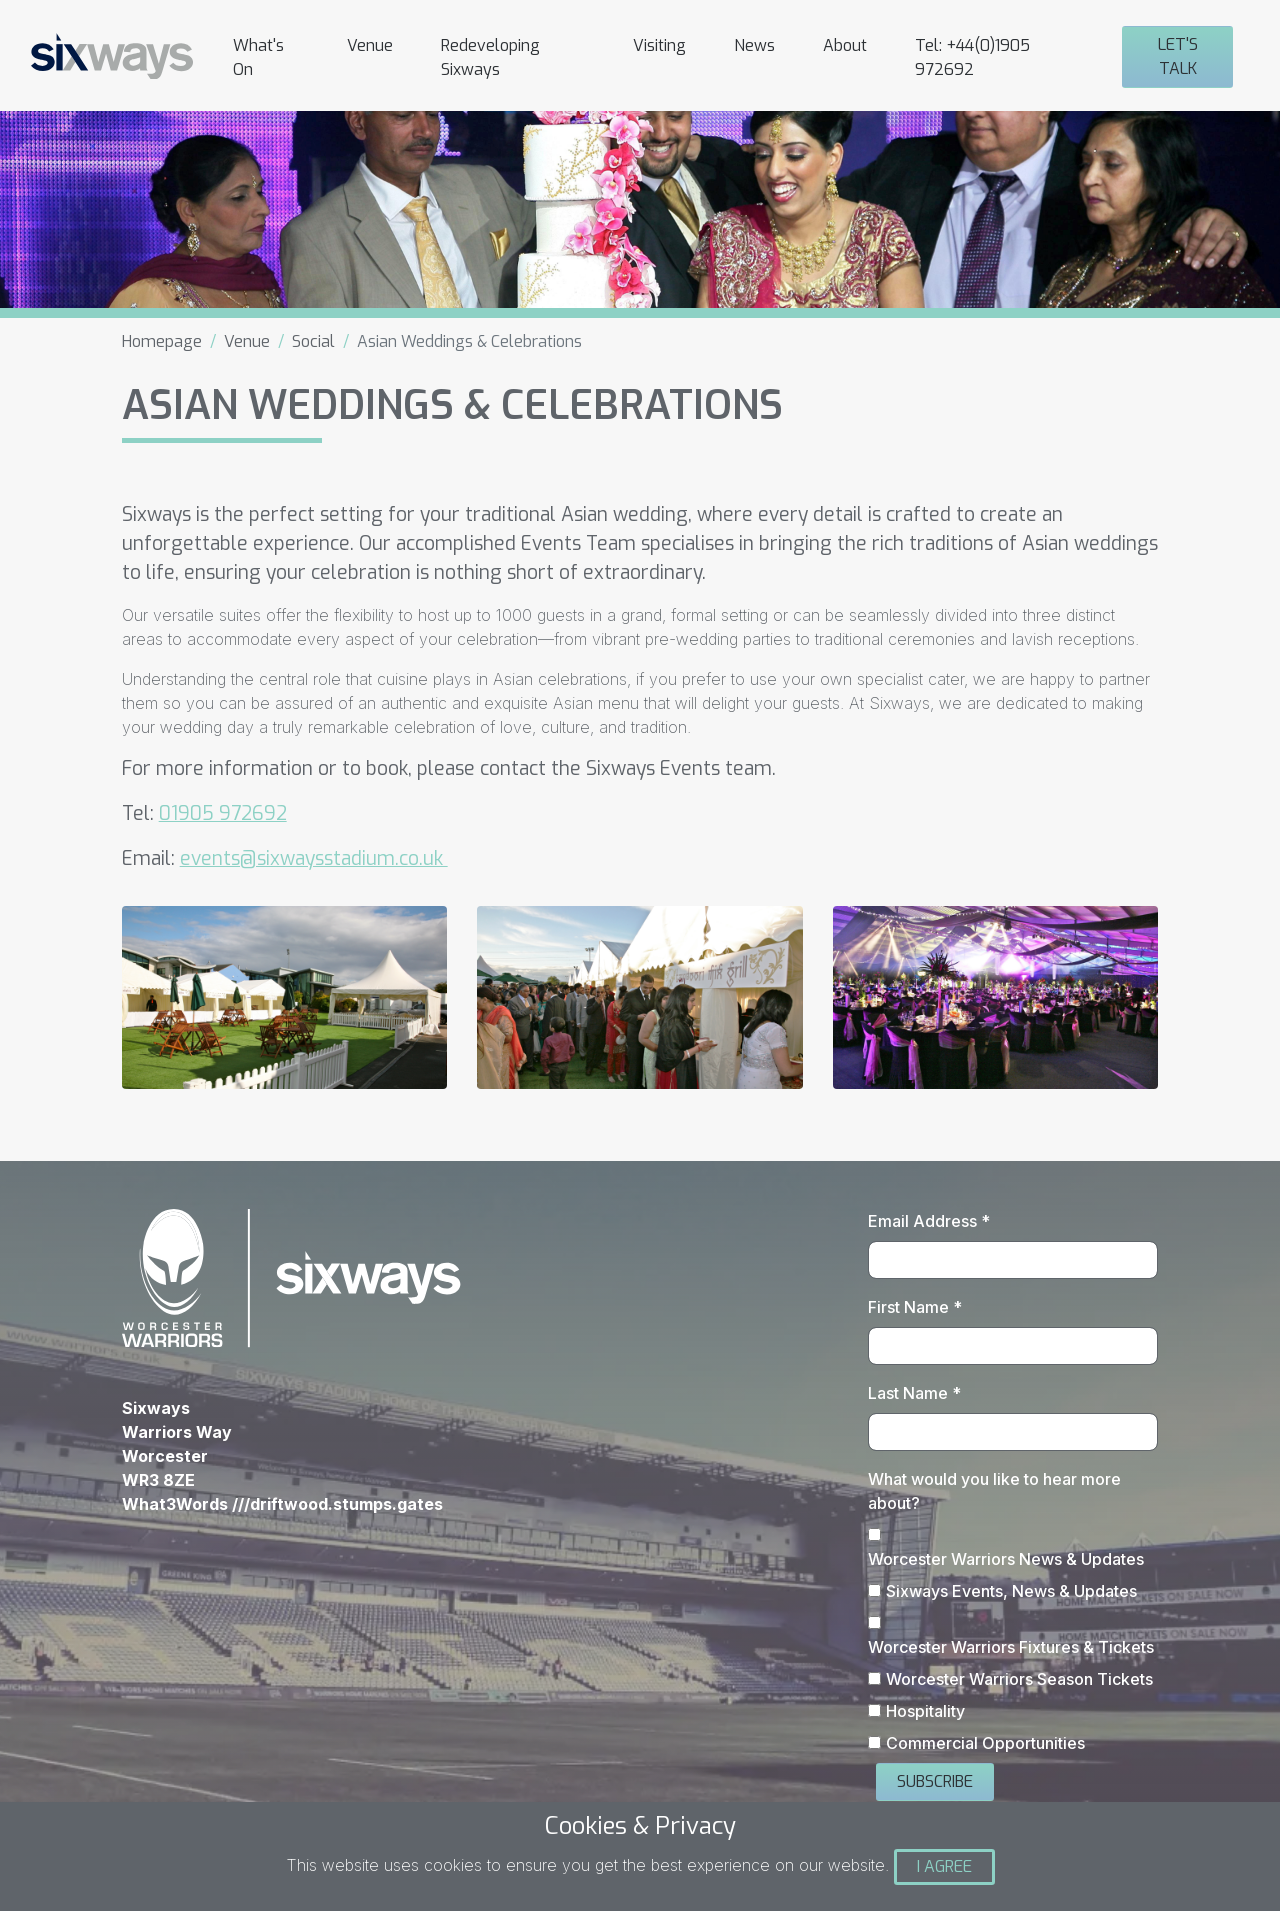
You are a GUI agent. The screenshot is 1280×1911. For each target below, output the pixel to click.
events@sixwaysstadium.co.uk (314, 858)
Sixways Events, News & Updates (1011, 1591)
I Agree (944, 1866)
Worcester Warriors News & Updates (1006, 1559)
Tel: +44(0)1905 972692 (972, 57)
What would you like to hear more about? (994, 1491)
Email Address (929, 1221)
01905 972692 (223, 813)
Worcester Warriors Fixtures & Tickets (1011, 1647)
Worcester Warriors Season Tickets (1019, 1679)
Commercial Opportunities (985, 1743)
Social (313, 341)
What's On (258, 57)
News (754, 45)
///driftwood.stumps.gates (337, 1504)
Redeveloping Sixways (490, 57)
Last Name (914, 1393)
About (845, 45)
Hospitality (925, 1711)
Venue (370, 45)
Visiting (659, 45)
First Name (915, 1307)
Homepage (162, 341)
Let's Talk (1178, 56)
